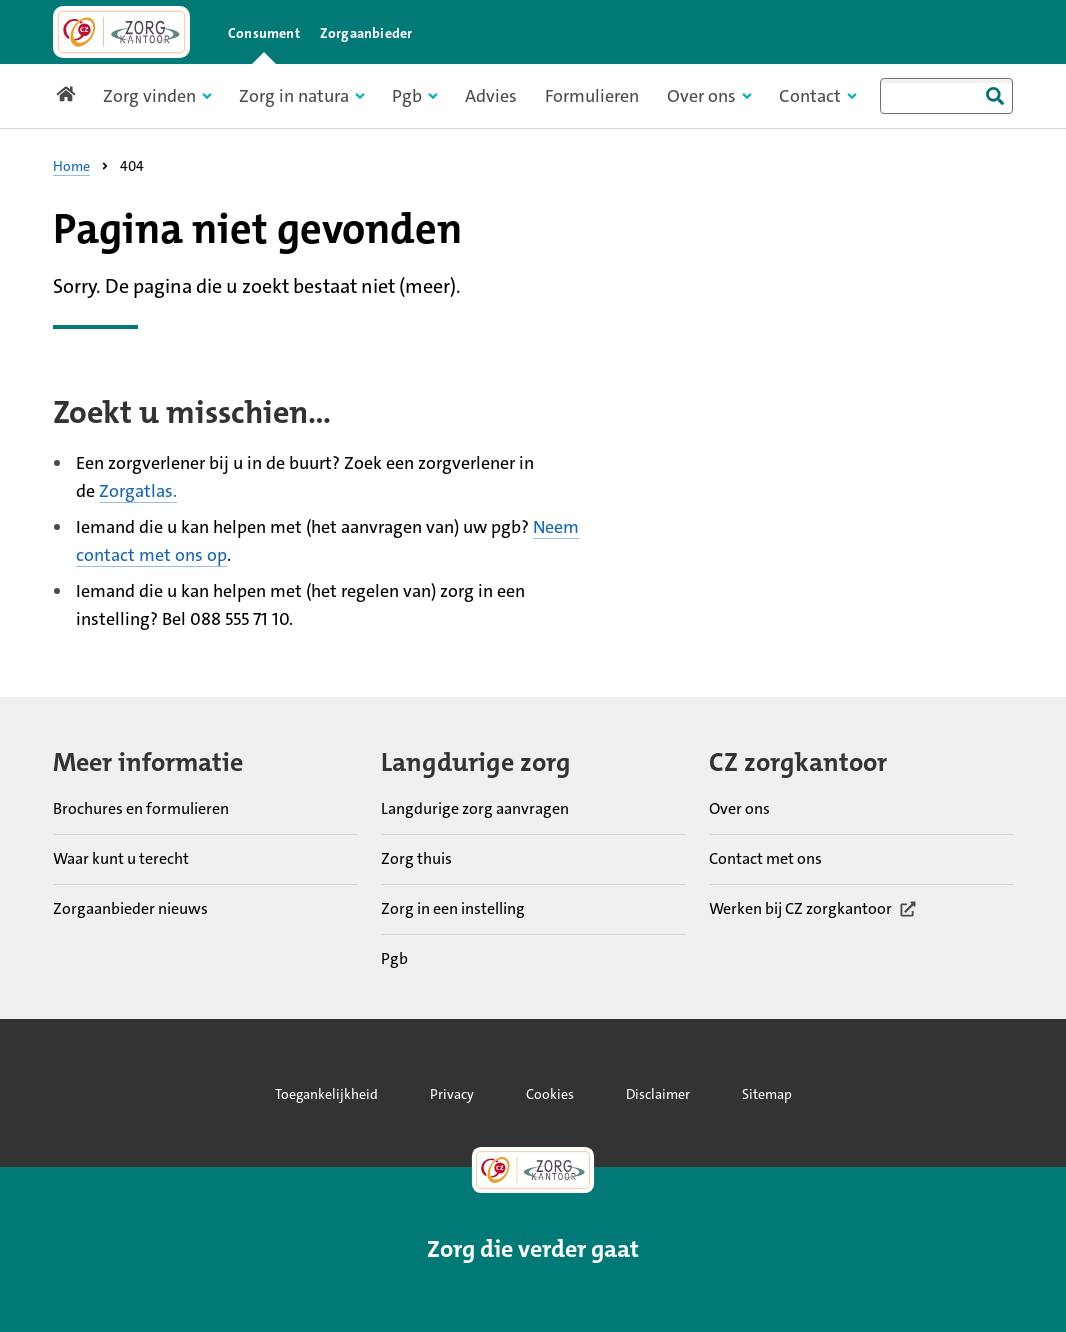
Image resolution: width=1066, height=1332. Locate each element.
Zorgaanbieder (366, 33)
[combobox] (946, 96)
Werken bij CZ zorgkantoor (813, 907)
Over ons (739, 807)
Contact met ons (765, 857)
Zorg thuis (416, 857)
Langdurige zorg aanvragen (475, 807)
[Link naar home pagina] (121, 32)
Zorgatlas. (138, 491)
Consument (264, 33)
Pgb (394, 957)
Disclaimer (658, 1094)
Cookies (550, 1094)
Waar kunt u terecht (121, 857)
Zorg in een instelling (453, 907)
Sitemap (767, 1094)
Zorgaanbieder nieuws (130, 907)
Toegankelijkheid (326, 1094)
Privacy (452, 1094)
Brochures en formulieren (141, 807)
